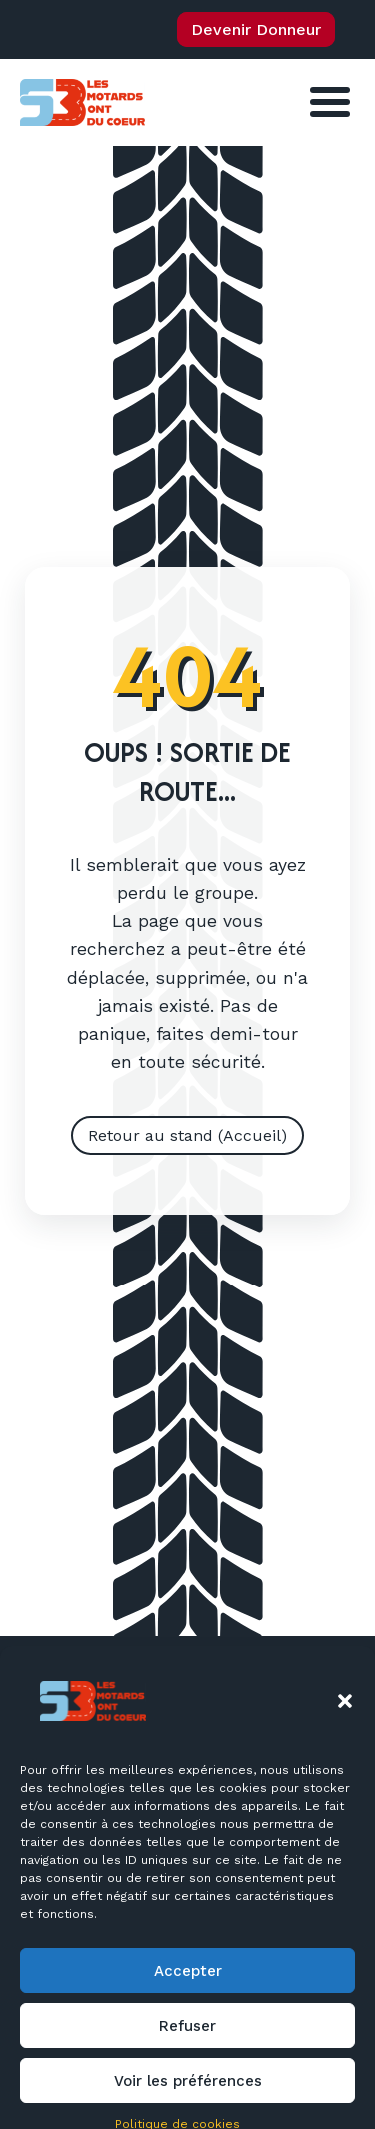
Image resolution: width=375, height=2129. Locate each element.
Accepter (188, 2016)
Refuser (187, 2071)
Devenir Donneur (256, 29)
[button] (345, 1746)
